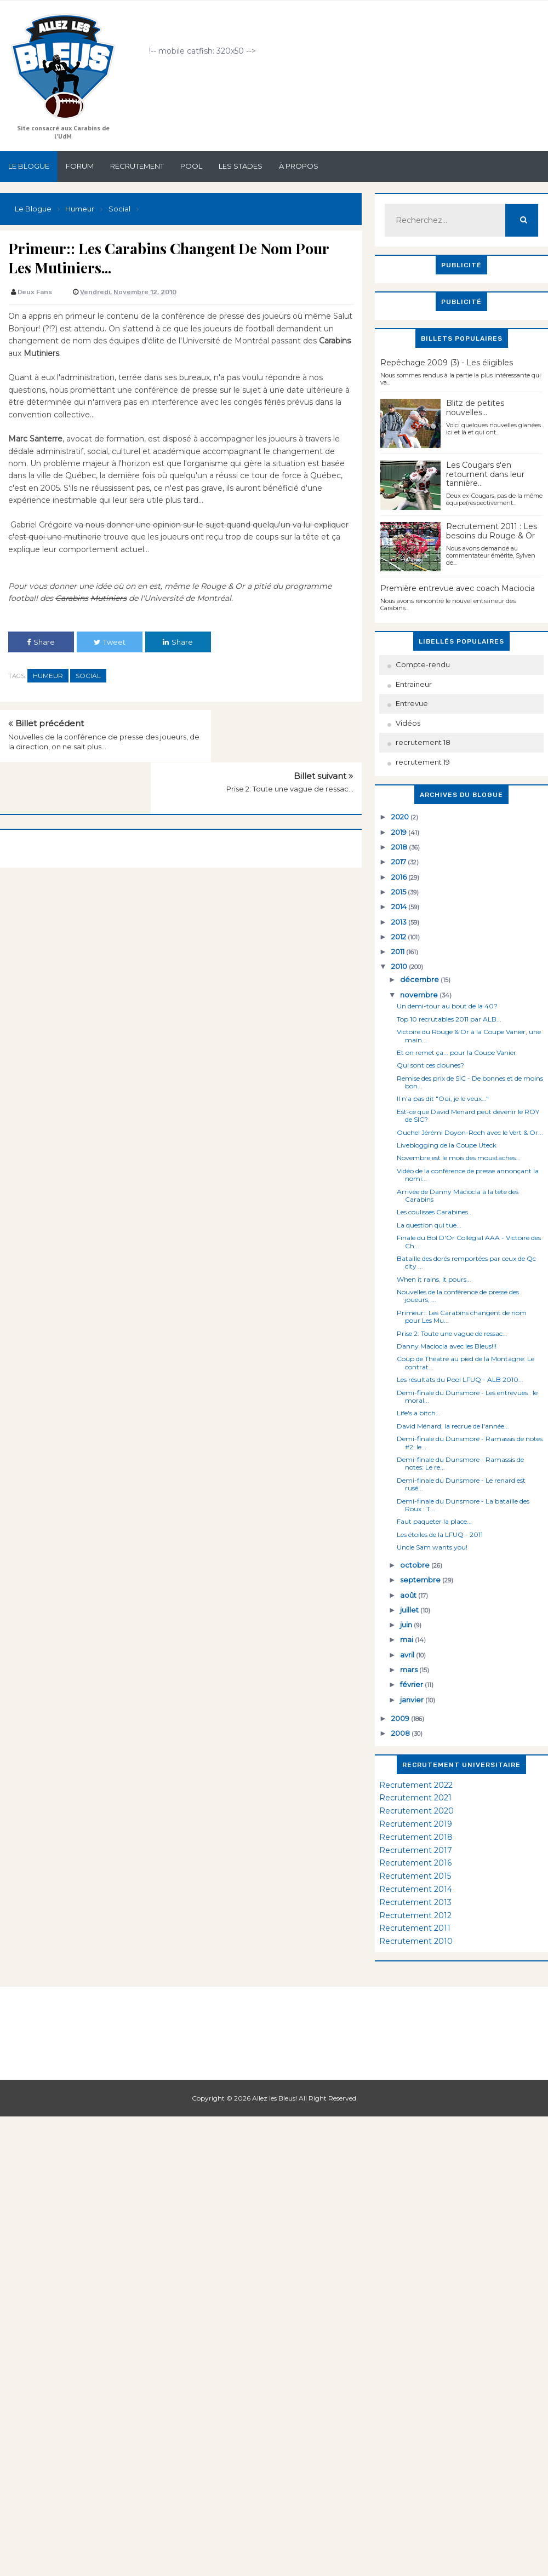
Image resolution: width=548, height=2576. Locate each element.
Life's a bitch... (419, 1413)
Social (88, 676)
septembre (421, 1579)
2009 (401, 1718)
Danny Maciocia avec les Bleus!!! (446, 1346)
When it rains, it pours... (434, 1279)
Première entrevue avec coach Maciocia (457, 588)
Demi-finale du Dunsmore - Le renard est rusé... (461, 1484)
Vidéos (408, 723)
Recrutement (137, 166)
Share (41, 642)
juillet (410, 1609)
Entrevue (412, 703)
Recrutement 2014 (415, 1889)
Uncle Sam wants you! (432, 1547)
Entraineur (414, 684)
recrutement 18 (423, 742)
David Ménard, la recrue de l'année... (453, 1426)
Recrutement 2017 (415, 1850)
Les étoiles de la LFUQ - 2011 (440, 1534)
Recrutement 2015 (415, 1876)
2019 (399, 832)
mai (407, 1639)
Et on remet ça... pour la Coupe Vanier (456, 1052)
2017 (399, 861)
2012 (399, 936)
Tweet (109, 642)
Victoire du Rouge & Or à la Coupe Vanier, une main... (469, 1035)
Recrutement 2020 (416, 1811)
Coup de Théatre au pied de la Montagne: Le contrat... (465, 1362)
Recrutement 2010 (416, 1941)
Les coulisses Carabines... (435, 1212)
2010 (400, 966)
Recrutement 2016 (415, 1863)
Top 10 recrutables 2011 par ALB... (449, 1019)
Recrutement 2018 (416, 1837)
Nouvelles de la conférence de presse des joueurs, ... (458, 1296)
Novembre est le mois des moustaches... (459, 1158)
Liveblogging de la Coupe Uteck (446, 1145)
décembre (420, 979)
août (409, 1595)
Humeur (48, 676)
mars (409, 1669)
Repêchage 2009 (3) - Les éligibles (446, 363)
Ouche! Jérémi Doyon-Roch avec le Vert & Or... (470, 1132)
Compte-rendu (423, 664)
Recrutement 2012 (415, 1915)
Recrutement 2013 (415, 1902)
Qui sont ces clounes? (430, 1065)
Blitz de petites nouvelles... (475, 407)
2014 (399, 906)
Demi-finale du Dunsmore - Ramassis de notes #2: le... (470, 1442)
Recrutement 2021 (415, 1798)
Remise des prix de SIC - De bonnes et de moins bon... (470, 1082)
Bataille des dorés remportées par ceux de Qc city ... (466, 1262)
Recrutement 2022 (416, 1785)
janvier (412, 1699)
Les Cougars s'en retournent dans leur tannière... (485, 474)
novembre (419, 994)
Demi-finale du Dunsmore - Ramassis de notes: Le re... (460, 1463)
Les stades (240, 166)
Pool (191, 166)
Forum (80, 166)
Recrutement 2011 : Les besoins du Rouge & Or (491, 531)
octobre (415, 1564)
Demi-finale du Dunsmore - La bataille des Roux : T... (463, 1505)
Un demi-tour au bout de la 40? (447, 1006)
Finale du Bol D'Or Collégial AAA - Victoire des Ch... (469, 1241)
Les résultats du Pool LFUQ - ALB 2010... (460, 1379)
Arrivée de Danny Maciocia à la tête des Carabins (457, 1195)
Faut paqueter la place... (434, 1521)
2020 (400, 816)
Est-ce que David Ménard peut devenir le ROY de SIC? (468, 1115)
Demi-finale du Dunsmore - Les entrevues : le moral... (467, 1396)
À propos (298, 166)
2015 (399, 891)
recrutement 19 (423, 762)
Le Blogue (28, 166)
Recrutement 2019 (415, 1824)
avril (408, 1654)
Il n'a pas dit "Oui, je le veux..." (443, 1098)
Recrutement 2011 (414, 1928)
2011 (398, 951)
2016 (399, 877)
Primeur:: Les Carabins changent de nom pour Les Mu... (462, 1316)
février (412, 1684)
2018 (400, 846)
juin (407, 1624)
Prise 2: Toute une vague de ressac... (289, 736)
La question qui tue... (429, 1225)
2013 (399, 921)
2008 (401, 1733)
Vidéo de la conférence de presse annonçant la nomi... (468, 1175)
